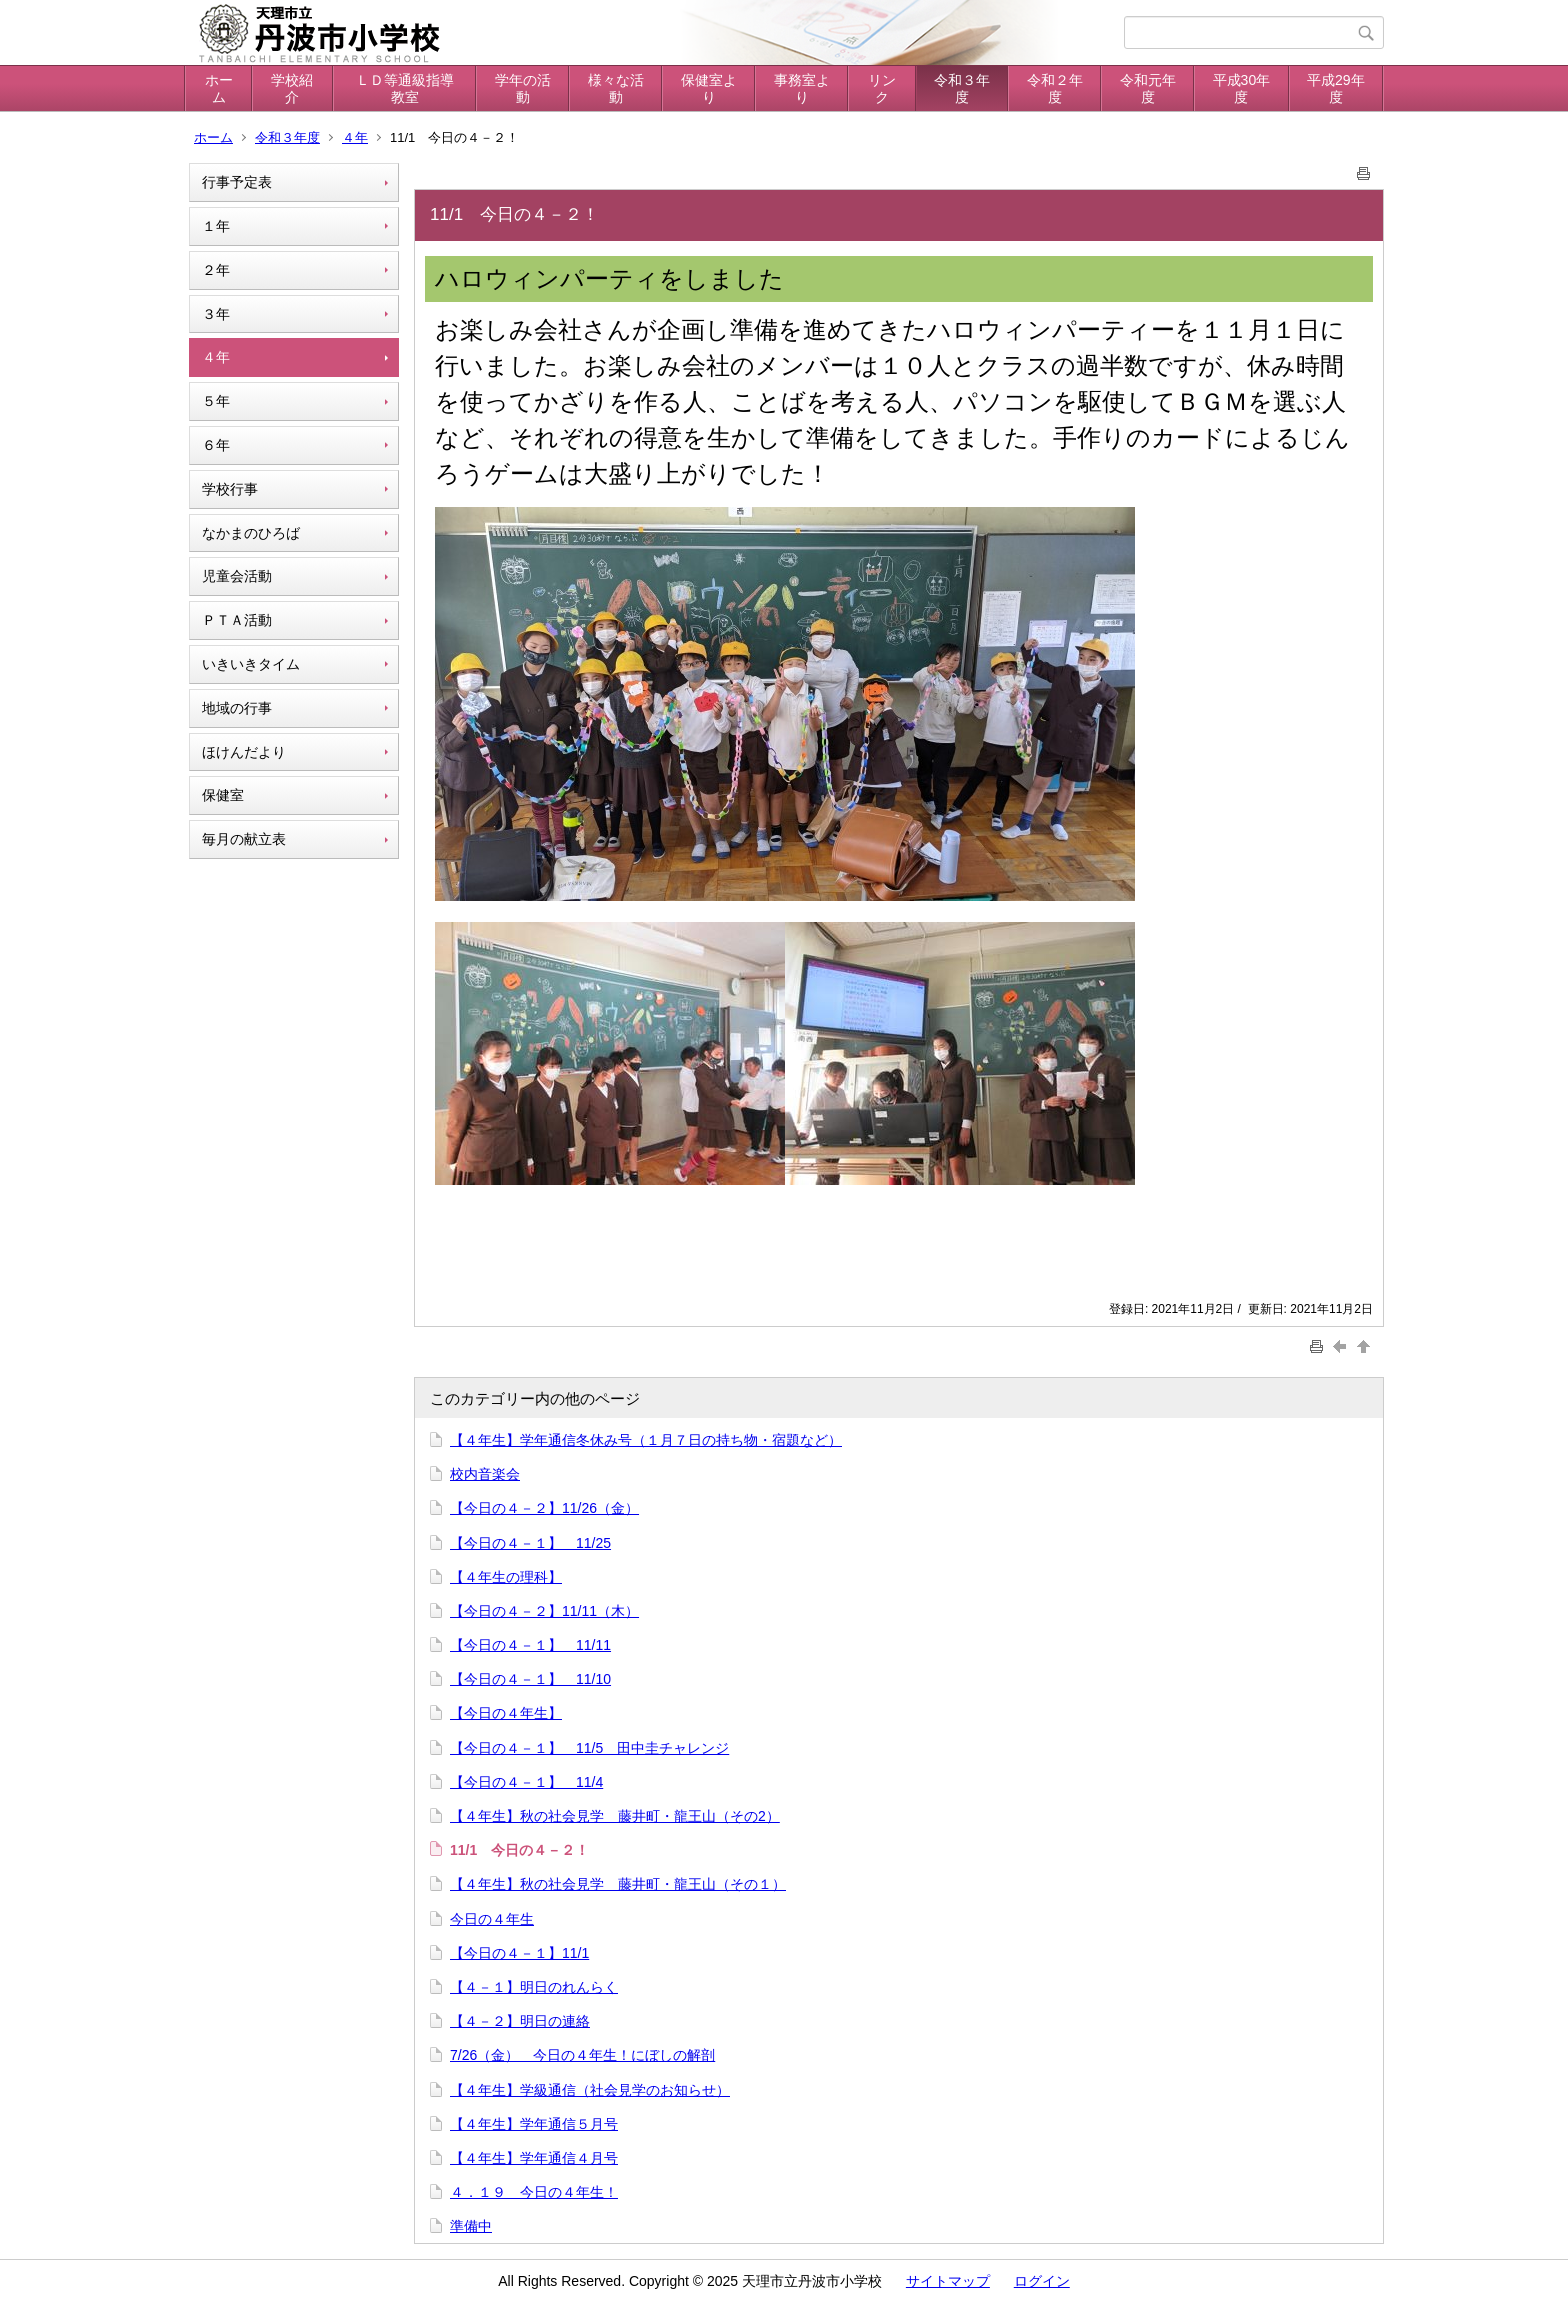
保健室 (223, 795)
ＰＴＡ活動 (237, 620)
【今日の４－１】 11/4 (526, 1782)
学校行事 (230, 489)
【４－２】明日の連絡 (520, 2021)
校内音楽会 (485, 1474)
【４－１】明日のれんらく (534, 1987)
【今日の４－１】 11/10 (530, 1679)
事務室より (802, 88)
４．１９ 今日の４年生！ (534, 2192)
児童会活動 (237, 576)
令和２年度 (1055, 88)
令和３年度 (962, 88)
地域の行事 (237, 708)
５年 (216, 401)
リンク (882, 88)
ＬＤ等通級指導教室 (405, 88)
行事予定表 (237, 182)
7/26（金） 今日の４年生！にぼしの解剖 (582, 2055)
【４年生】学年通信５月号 (534, 2124)
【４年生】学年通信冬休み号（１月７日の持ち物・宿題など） (646, 1440)
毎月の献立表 (244, 839)
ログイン (1042, 2281)
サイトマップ (948, 2281)
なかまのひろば (251, 533)
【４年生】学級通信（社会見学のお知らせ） (590, 2090)
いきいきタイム (251, 664)
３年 (216, 314)
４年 (355, 137)
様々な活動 (616, 88)
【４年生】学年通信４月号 (534, 2158)
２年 (216, 270)
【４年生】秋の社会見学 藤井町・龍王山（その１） (618, 1884)
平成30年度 (1242, 88)
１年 (216, 226)
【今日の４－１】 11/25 (530, 1543)
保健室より (709, 88)
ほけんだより (244, 752)
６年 (216, 445)
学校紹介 (292, 88)
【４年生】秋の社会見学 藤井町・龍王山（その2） (615, 1816)
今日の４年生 (492, 1919)
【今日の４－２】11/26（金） (544, 1508)
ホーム (219, 88)
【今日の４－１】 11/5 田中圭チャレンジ (589, 1748)
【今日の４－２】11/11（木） (544, 1611)
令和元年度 (1148, 88)
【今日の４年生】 (506, 1713)
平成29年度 (1336, 88)
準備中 (471, 2226)
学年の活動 (523, 88)
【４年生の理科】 (506, 1577)
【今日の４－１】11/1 (519, 1953)
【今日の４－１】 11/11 (530, 1645)
